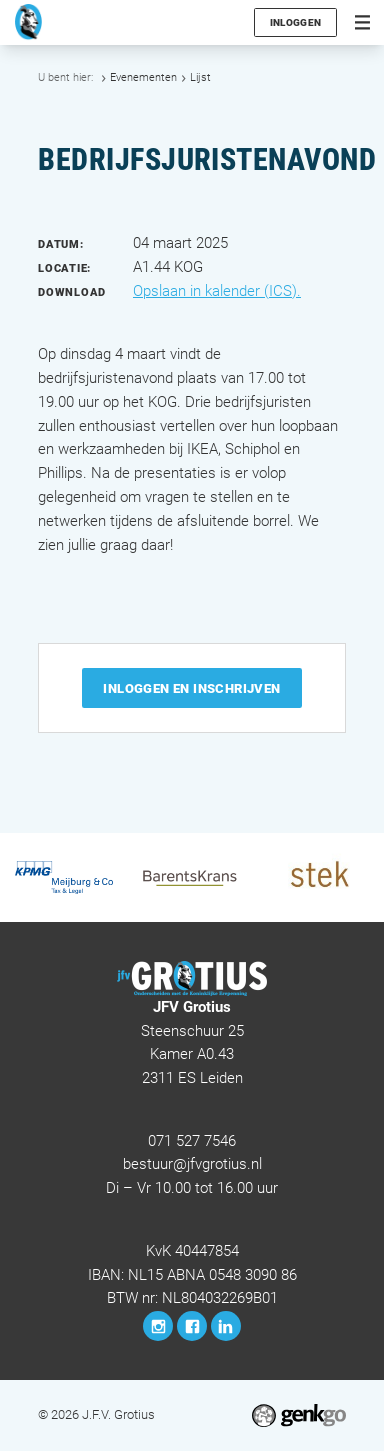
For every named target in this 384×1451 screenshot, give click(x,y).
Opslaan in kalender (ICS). (217, 291)
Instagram (158, 1326)
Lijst (200, 77)
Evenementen (143, 77)
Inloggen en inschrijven (191, 688)
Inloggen (295, 22)
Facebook (192, 1326)
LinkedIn (226, 1326)
